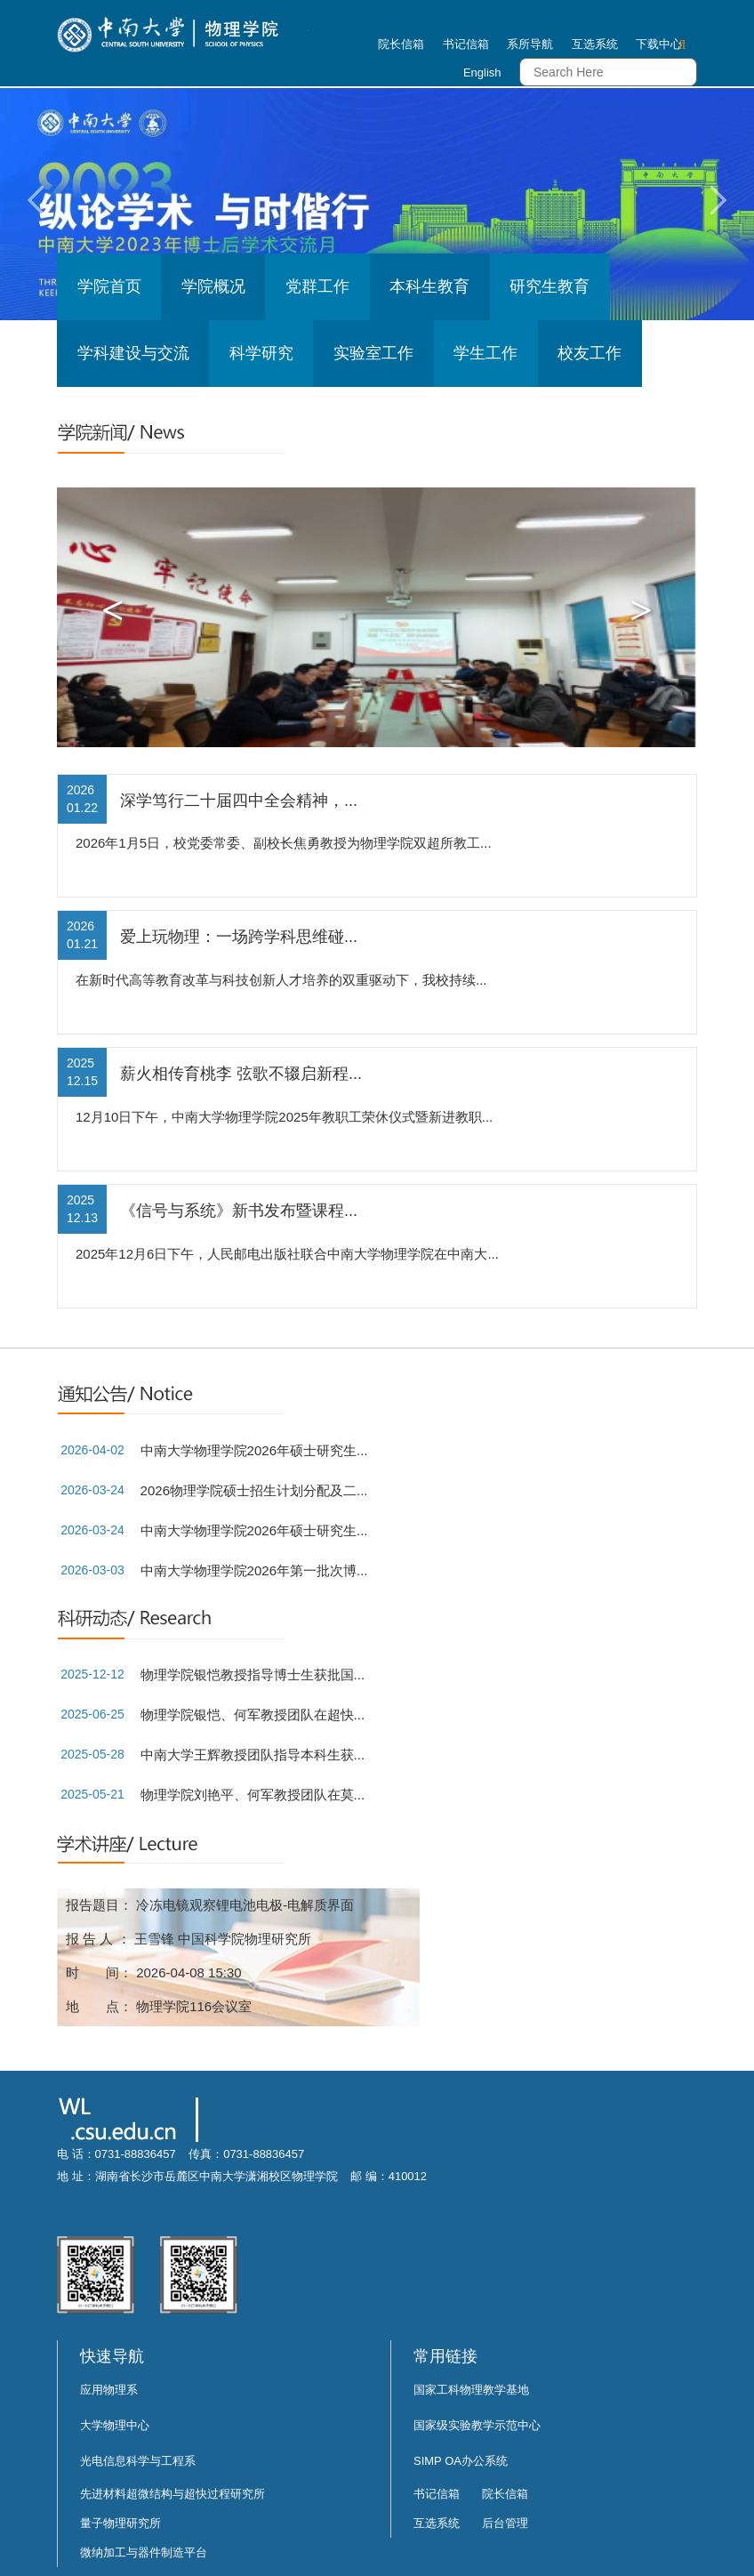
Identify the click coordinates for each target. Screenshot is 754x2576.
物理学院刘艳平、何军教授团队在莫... (252, 1794)
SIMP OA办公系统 (460, 2460)
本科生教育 (429, 286)
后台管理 (505, 2523)
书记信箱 (466, 44)
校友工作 (589, 353)
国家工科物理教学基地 (471, 2389)
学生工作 (485, 353)
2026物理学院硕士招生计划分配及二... (254, 1490)
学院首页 (109, 286)
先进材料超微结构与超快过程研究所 (172, 2493)
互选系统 (595, 44)
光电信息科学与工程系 (138, 2460)
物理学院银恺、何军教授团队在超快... (252, 1714)
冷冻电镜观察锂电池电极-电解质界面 (245, 1904)
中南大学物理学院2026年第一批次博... (254, 1570)
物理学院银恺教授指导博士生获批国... (252, 1674)
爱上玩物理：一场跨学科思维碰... (238, 937)
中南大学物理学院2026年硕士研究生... (254, 1450)
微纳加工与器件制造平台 (143, 2552)
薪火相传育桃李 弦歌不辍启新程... (241, 1074)
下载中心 (659, 44)
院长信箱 (401, 44)
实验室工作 (373, 353)
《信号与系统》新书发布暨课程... (238, 1211)
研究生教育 (549, 286)
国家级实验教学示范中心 (477, 2425)
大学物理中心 (114, 2425)
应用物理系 (109, 2389)
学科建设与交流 (133, 353)
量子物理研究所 (120, 2523)
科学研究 (261, 353)
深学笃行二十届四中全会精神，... (238, 800)
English (482, 72)
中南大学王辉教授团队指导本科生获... (252, 1754)
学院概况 (213, 286)
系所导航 (530, 44)
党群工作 (317, 286)
